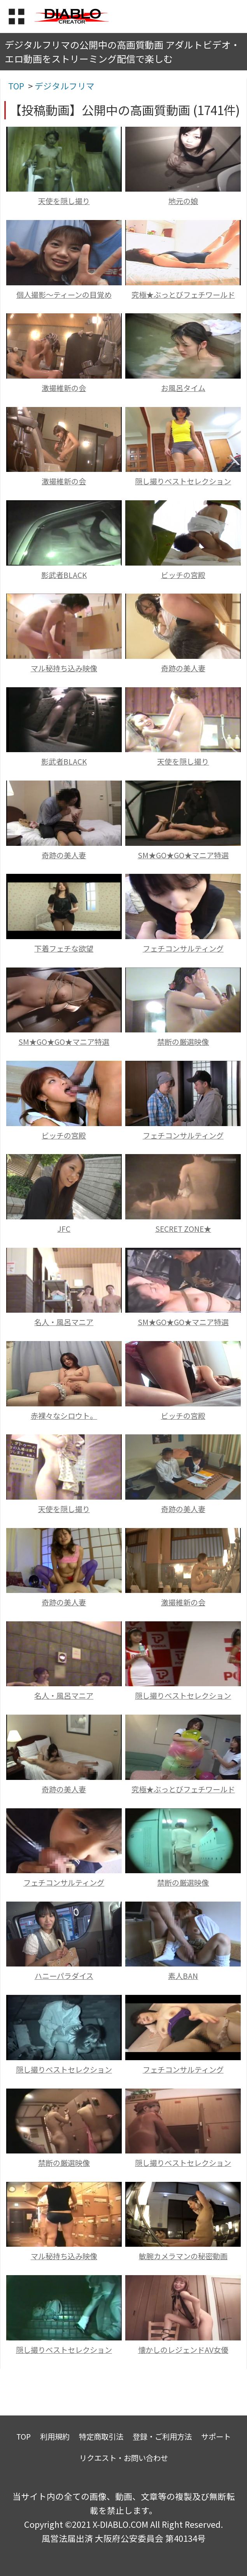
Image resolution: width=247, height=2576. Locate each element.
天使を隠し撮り (64, 201)
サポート (216, 2436)
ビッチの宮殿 (183, 574)
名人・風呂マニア (63, 1322)
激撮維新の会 (64, 387)
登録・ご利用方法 (162, 2436)
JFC (63, 1228)
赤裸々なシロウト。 (64, 1415)
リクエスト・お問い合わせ (123, 2457)
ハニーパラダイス (64, 1975)
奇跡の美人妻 (183, 668)
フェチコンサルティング (183, 948)
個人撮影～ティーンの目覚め (64, 294)
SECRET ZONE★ (183, 1228)
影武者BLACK (64, 574)
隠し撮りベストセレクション (183, 481)
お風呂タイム (183, 387)
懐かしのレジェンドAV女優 (183, 2349)
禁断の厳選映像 (183, 1041)
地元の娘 (183, 201)
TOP (23, 2436)
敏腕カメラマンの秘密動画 (183, 2256)
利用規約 (55, 2436)
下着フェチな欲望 (63, 948)
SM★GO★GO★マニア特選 (183, 855)
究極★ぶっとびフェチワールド (183, 294)
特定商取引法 (101, 2436)
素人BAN (183, 1975)
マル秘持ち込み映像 (64, 668)
